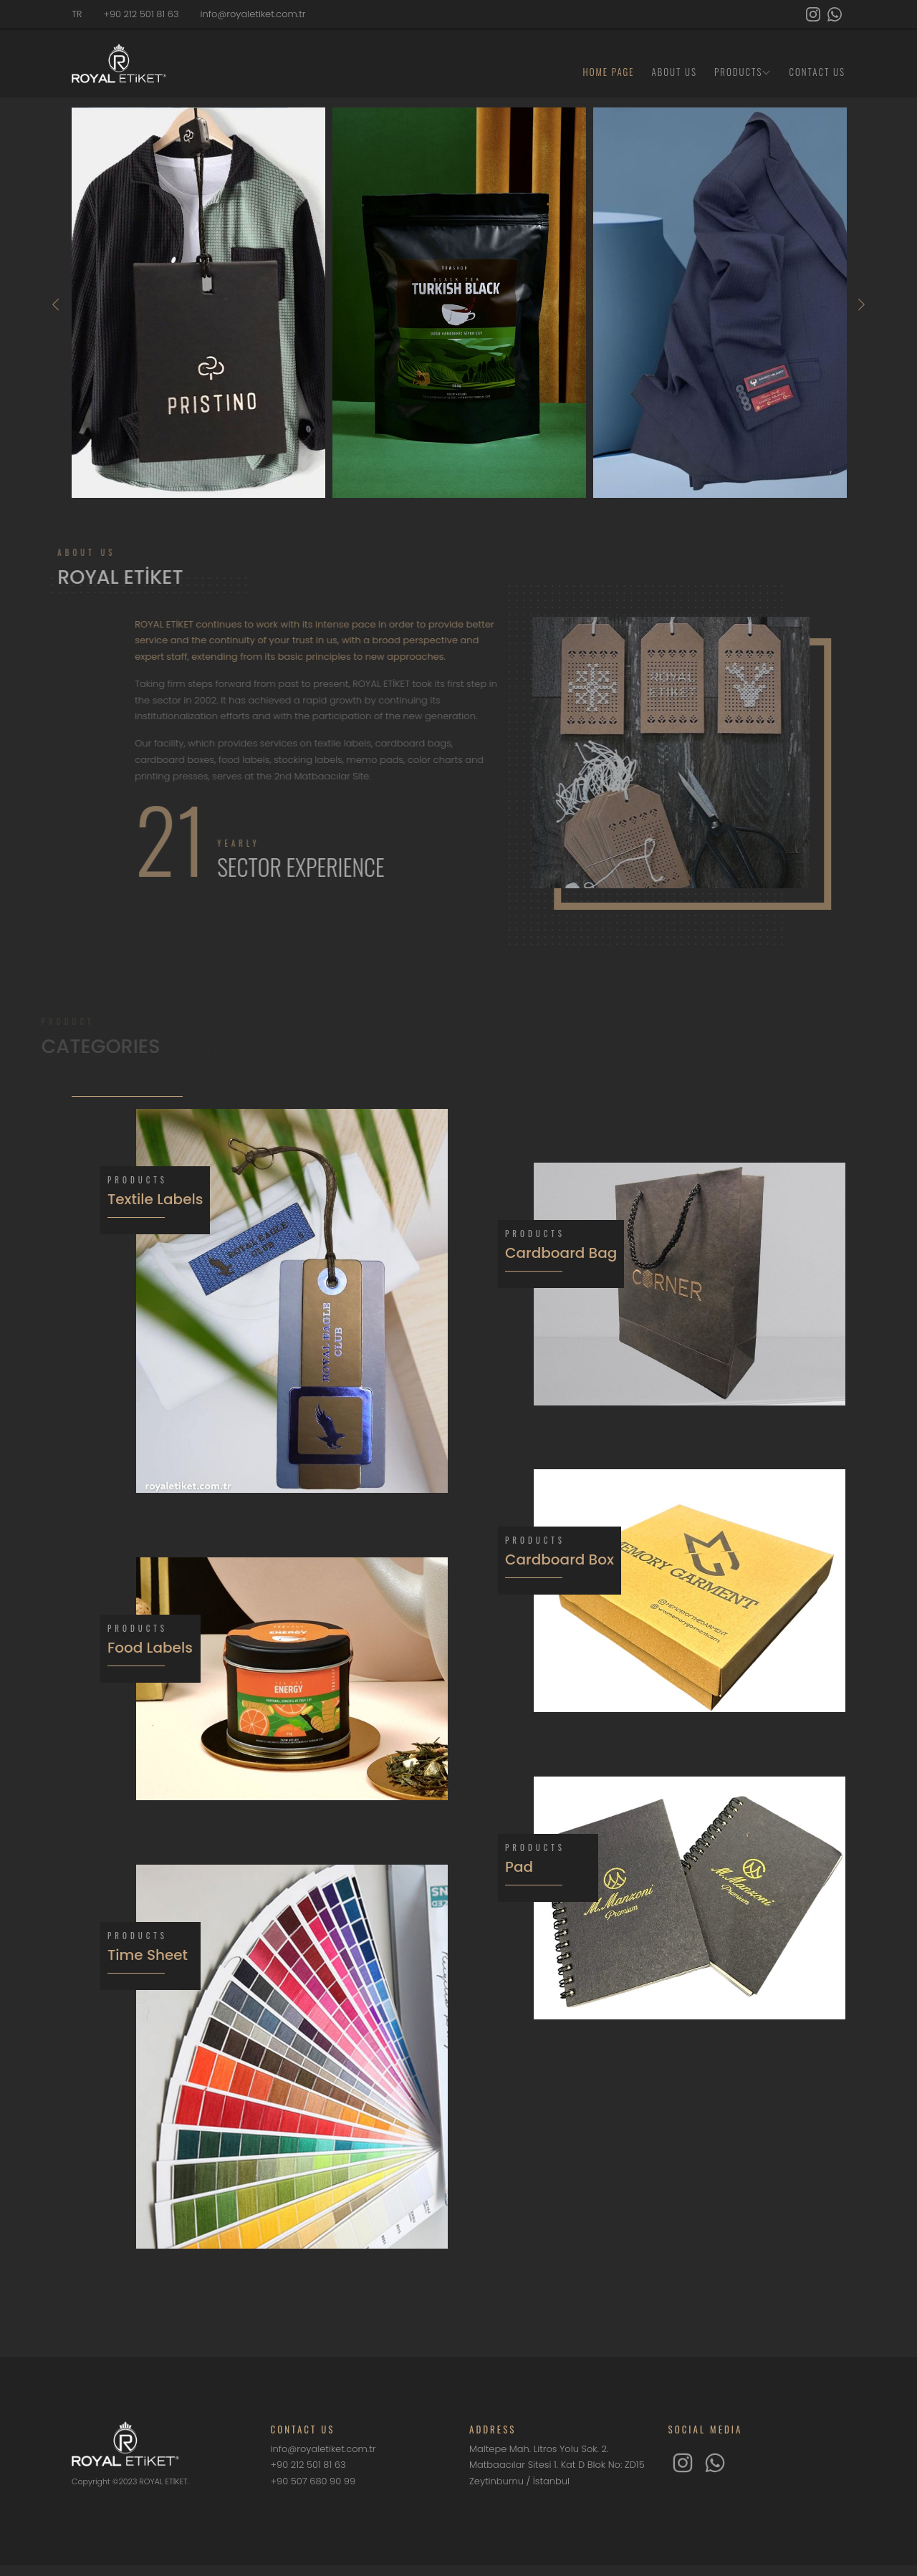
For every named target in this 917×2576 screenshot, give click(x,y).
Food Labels (150, 1648)
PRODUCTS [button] (743, 71)
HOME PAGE (609, 71)
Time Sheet (147, 1955)
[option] (198, 302)
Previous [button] (56, 304)
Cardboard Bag (561, 1253)
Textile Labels (155, 1199)
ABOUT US (675, 71)
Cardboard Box (559, 1559)
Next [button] (861, 304)
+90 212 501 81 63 (140, 14)
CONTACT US (817, 71)
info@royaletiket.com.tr (253, 14)
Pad (519, 1867)
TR (77, 14)
